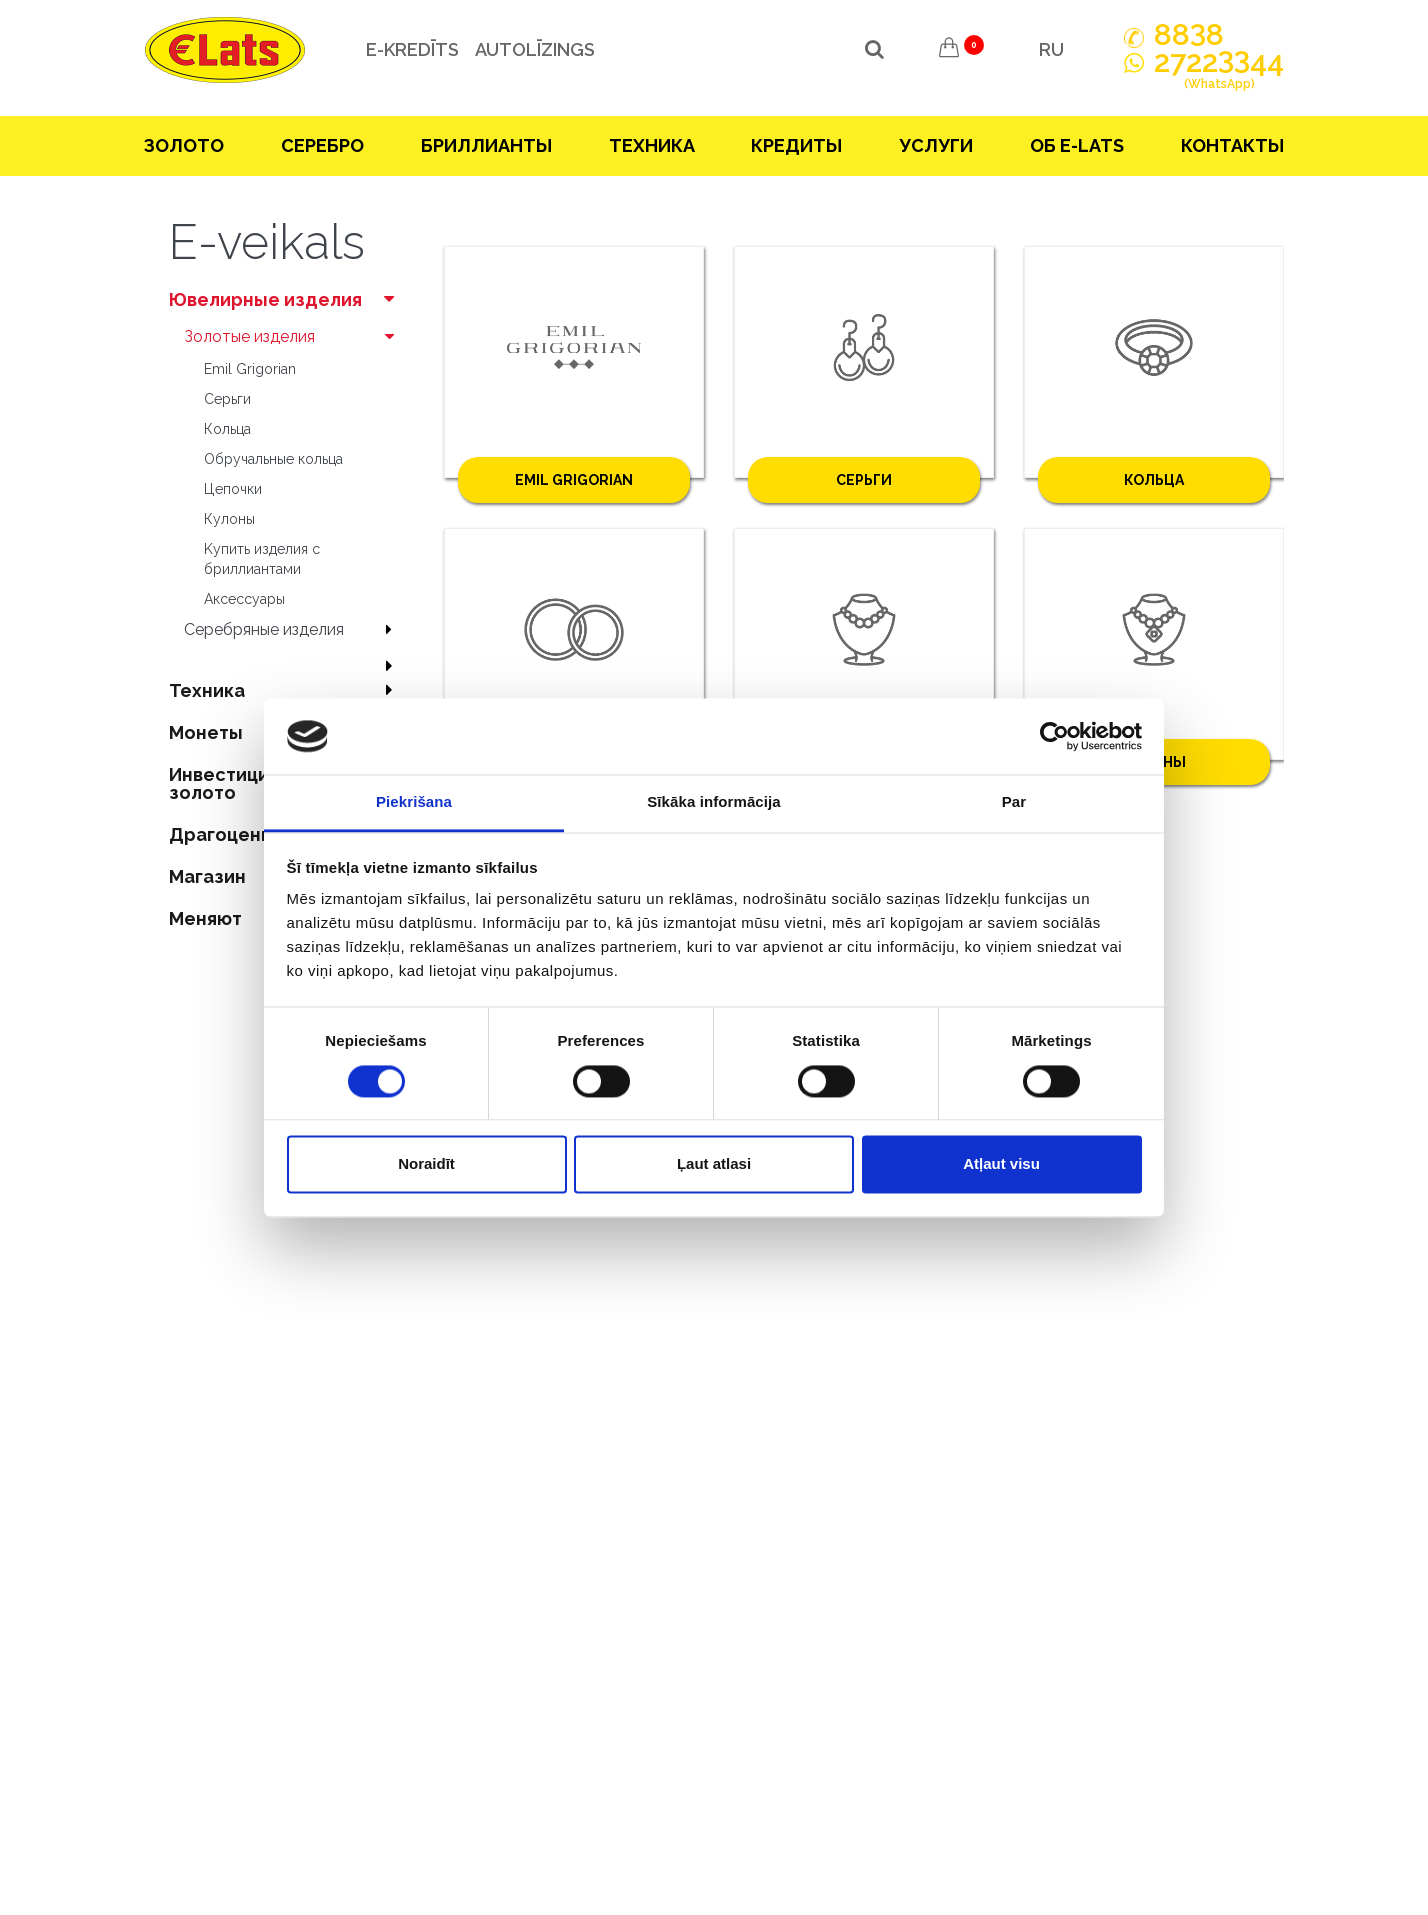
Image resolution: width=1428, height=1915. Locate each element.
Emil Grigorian (250, 369)
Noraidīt (426, 1164)
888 (1189, 35)
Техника (652, 145)
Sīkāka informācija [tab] (714, 802)
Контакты (1232, 145)
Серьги (227, 399)
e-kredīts (410, 49)
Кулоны (229, 519)
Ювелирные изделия (286, 299)
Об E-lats (1077, 145)
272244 (1219, 73)
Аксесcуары (244, 599)
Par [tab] (1014, 802)
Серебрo (322, 145)
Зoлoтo (184, 145)
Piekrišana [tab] (414, 802)
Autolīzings (533, 49)
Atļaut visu (1001, 1164)
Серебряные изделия (294, 629)
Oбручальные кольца (273, 459)
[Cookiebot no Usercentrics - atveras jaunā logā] (1054, 736)
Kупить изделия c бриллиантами (262, 559)
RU (1051, 49)
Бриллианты (486, 145)
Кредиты (796, 145)
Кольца (227, 429)
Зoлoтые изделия (294, 336)
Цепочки (233, 489)
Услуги (936, 145)
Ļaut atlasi (714, 1164)
